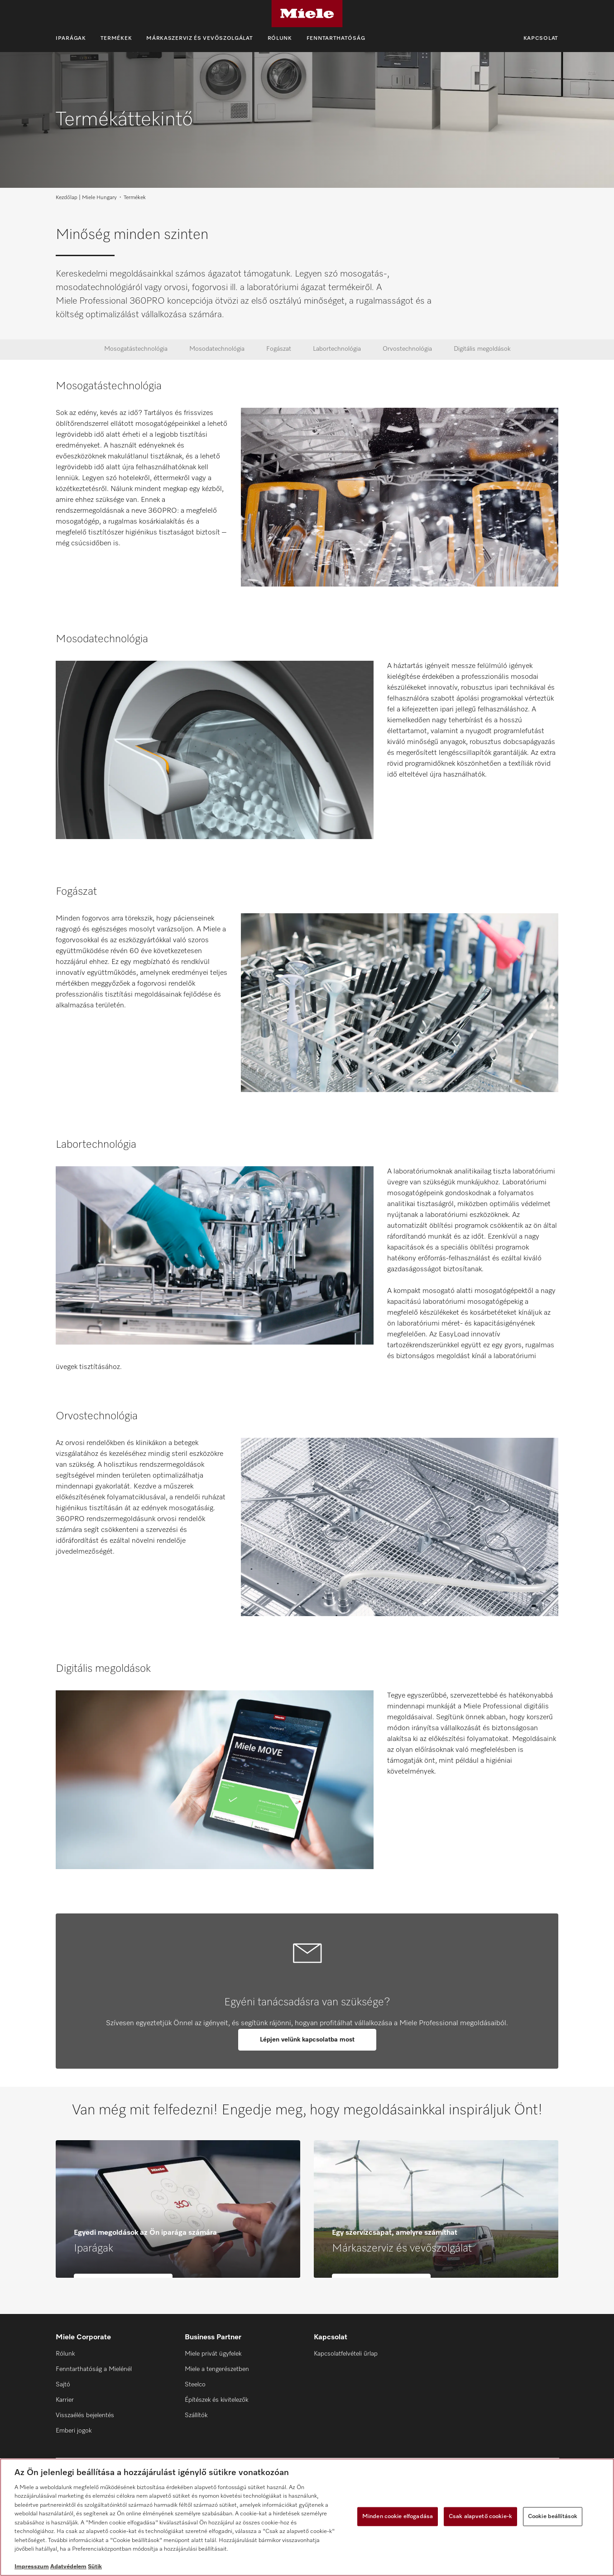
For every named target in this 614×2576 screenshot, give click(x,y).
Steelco (195, 2384)
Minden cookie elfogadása (397, 2516)
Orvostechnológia (407, 349)
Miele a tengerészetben (217, 2369)
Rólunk (280, 38)
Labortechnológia (337, 349)
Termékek (116, 38)
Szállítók (196, 2415)
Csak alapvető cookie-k (480, 2516)
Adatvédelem (68, 2567)
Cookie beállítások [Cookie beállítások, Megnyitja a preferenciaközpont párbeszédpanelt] (552, 2516)
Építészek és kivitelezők (216, 2400)
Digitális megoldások (482, 349)
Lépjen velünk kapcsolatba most (307, 2040)
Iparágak (71, 38)
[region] (307, 2517)
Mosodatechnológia (217, 349)
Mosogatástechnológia (136, 349)
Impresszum (31, 2567)
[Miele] (307, 13)
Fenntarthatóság (336, 38)
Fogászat (278, 349)
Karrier (65, 2400)
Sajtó (63, 2384)
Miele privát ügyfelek (213, 2354)
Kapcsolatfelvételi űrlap (346, 2354)
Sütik (95, 2567)
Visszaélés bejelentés (85, 2415)
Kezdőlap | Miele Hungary (86, 197)
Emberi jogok (73, 2431)
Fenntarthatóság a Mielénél (94, 2369)
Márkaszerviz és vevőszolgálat (199, 38)
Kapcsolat (540, 38)
